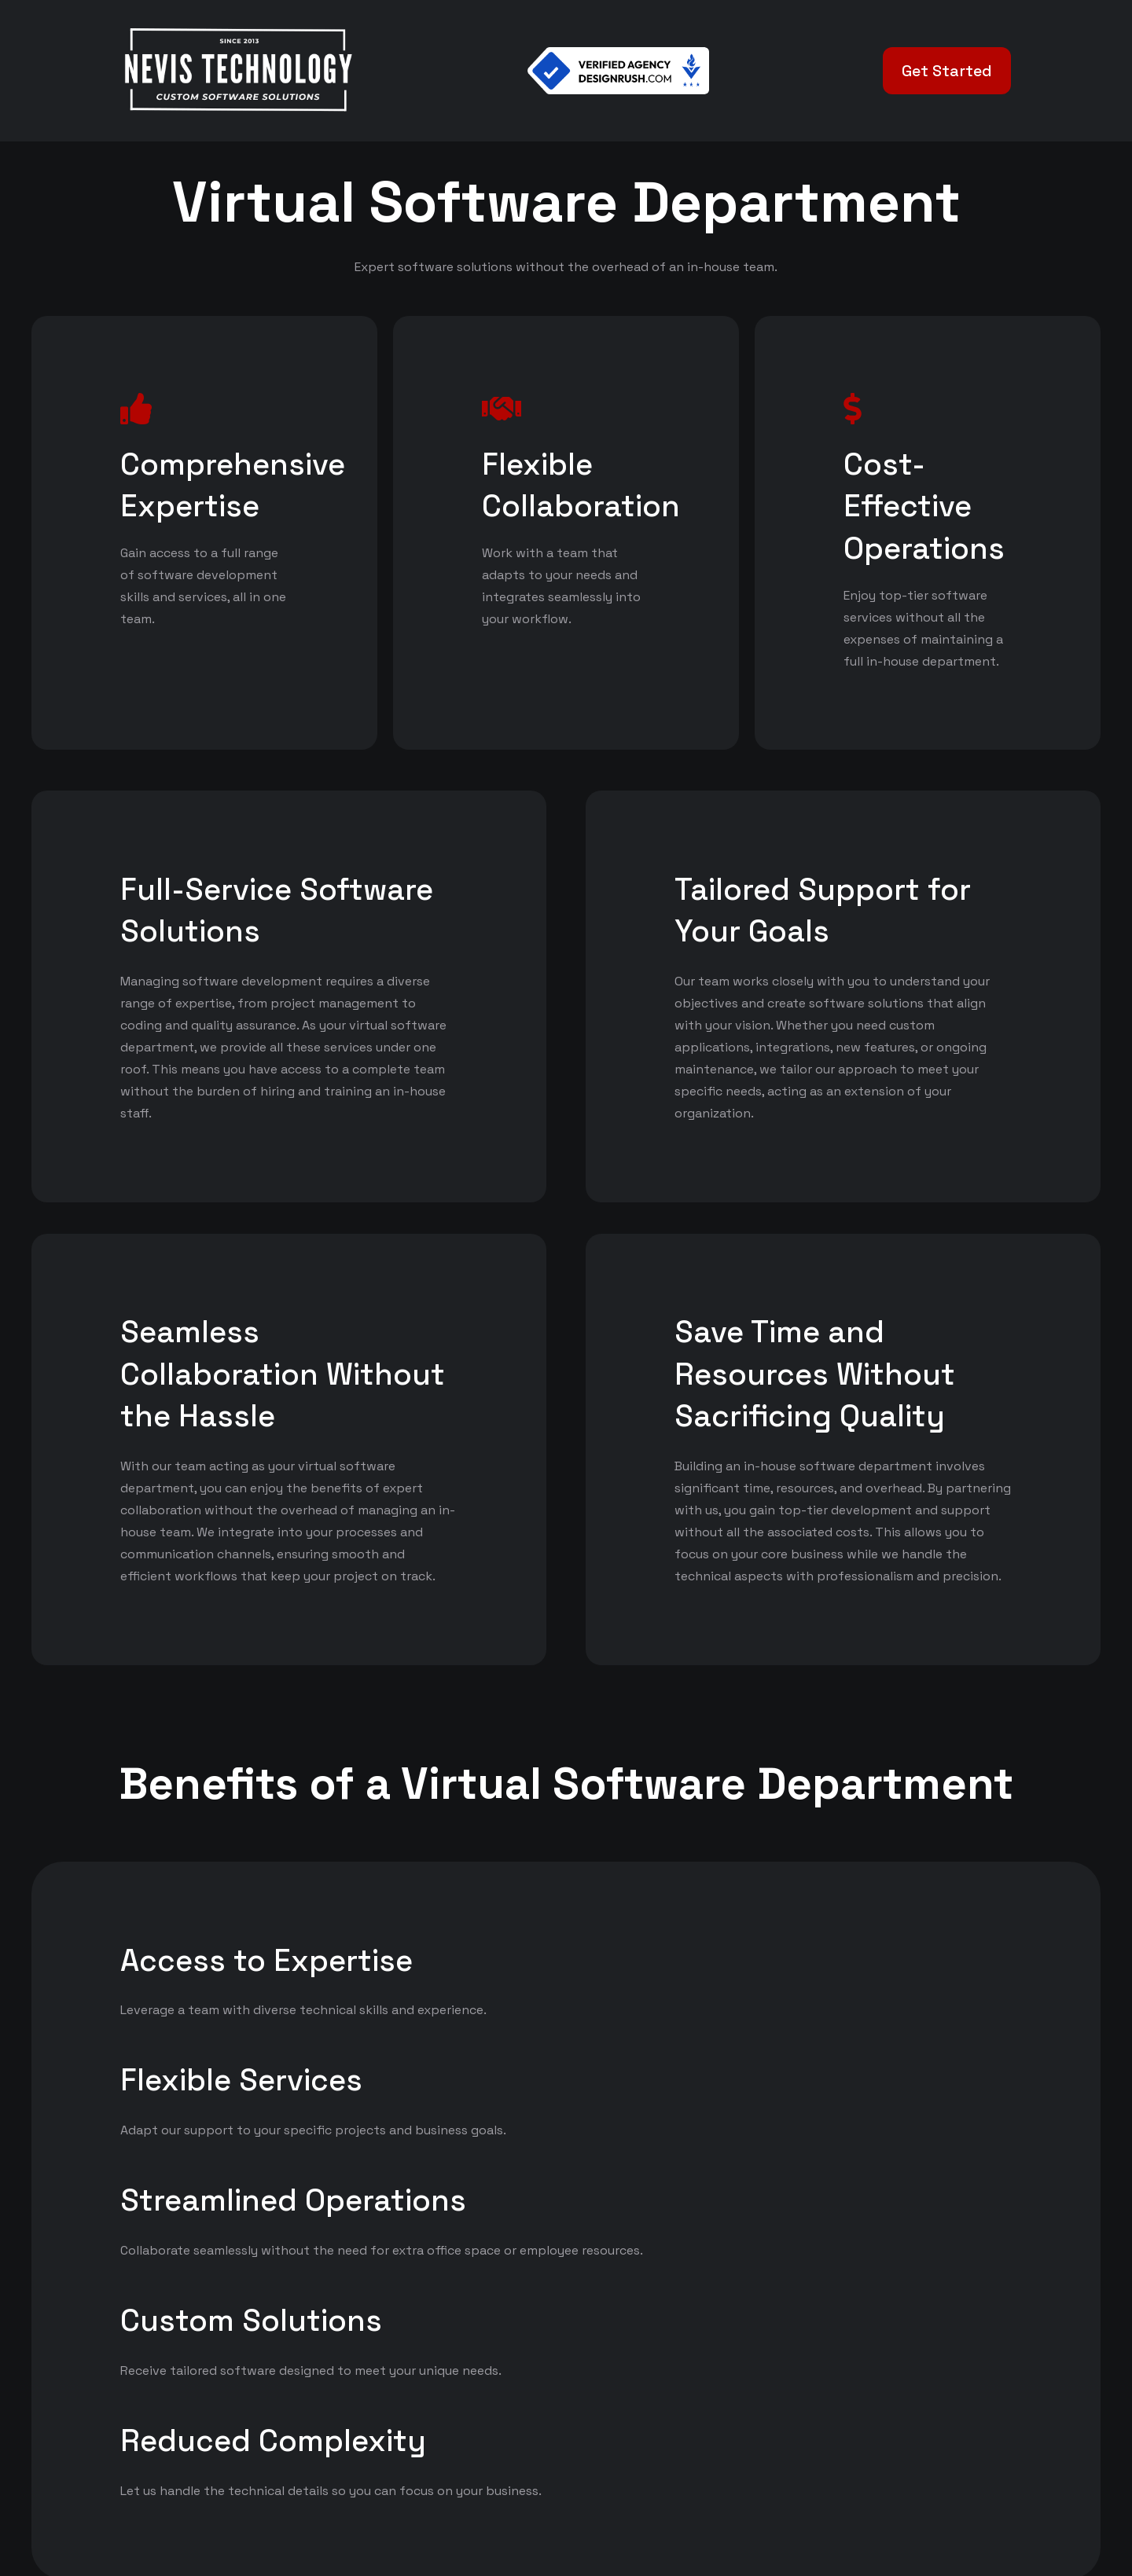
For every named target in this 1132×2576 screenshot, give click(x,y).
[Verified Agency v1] (618, 70)
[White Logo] (237, 71)
